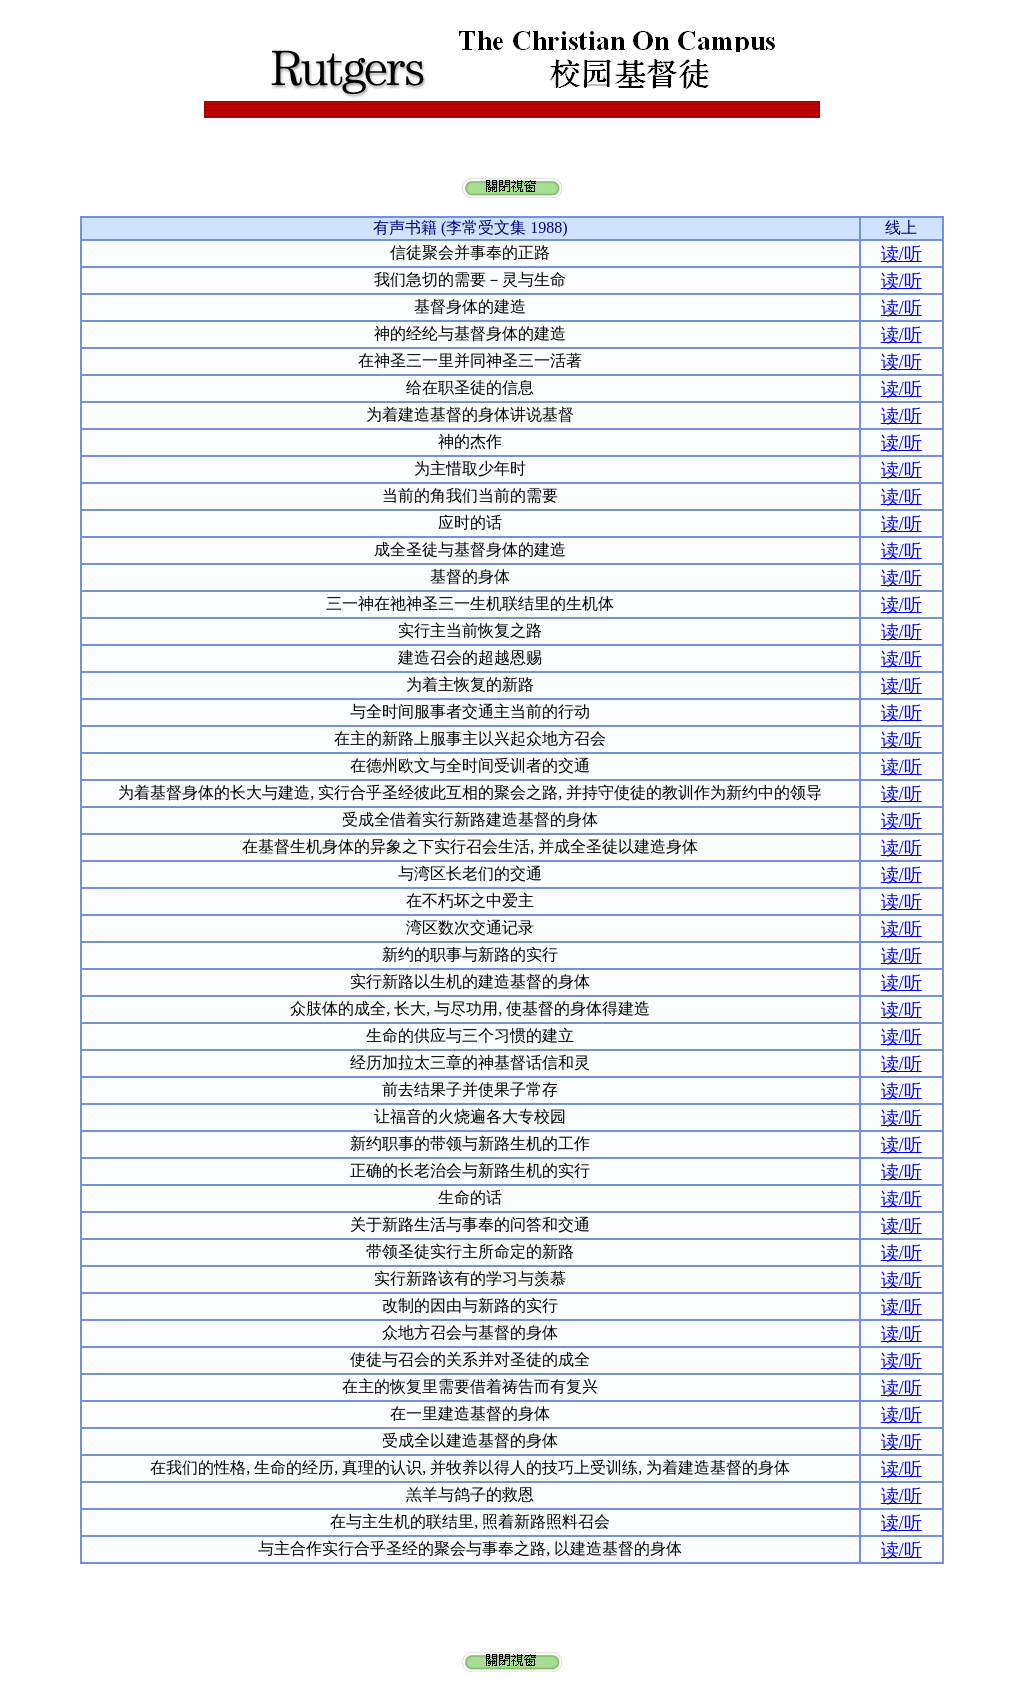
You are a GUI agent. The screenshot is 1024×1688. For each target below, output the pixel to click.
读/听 (901, 254)
